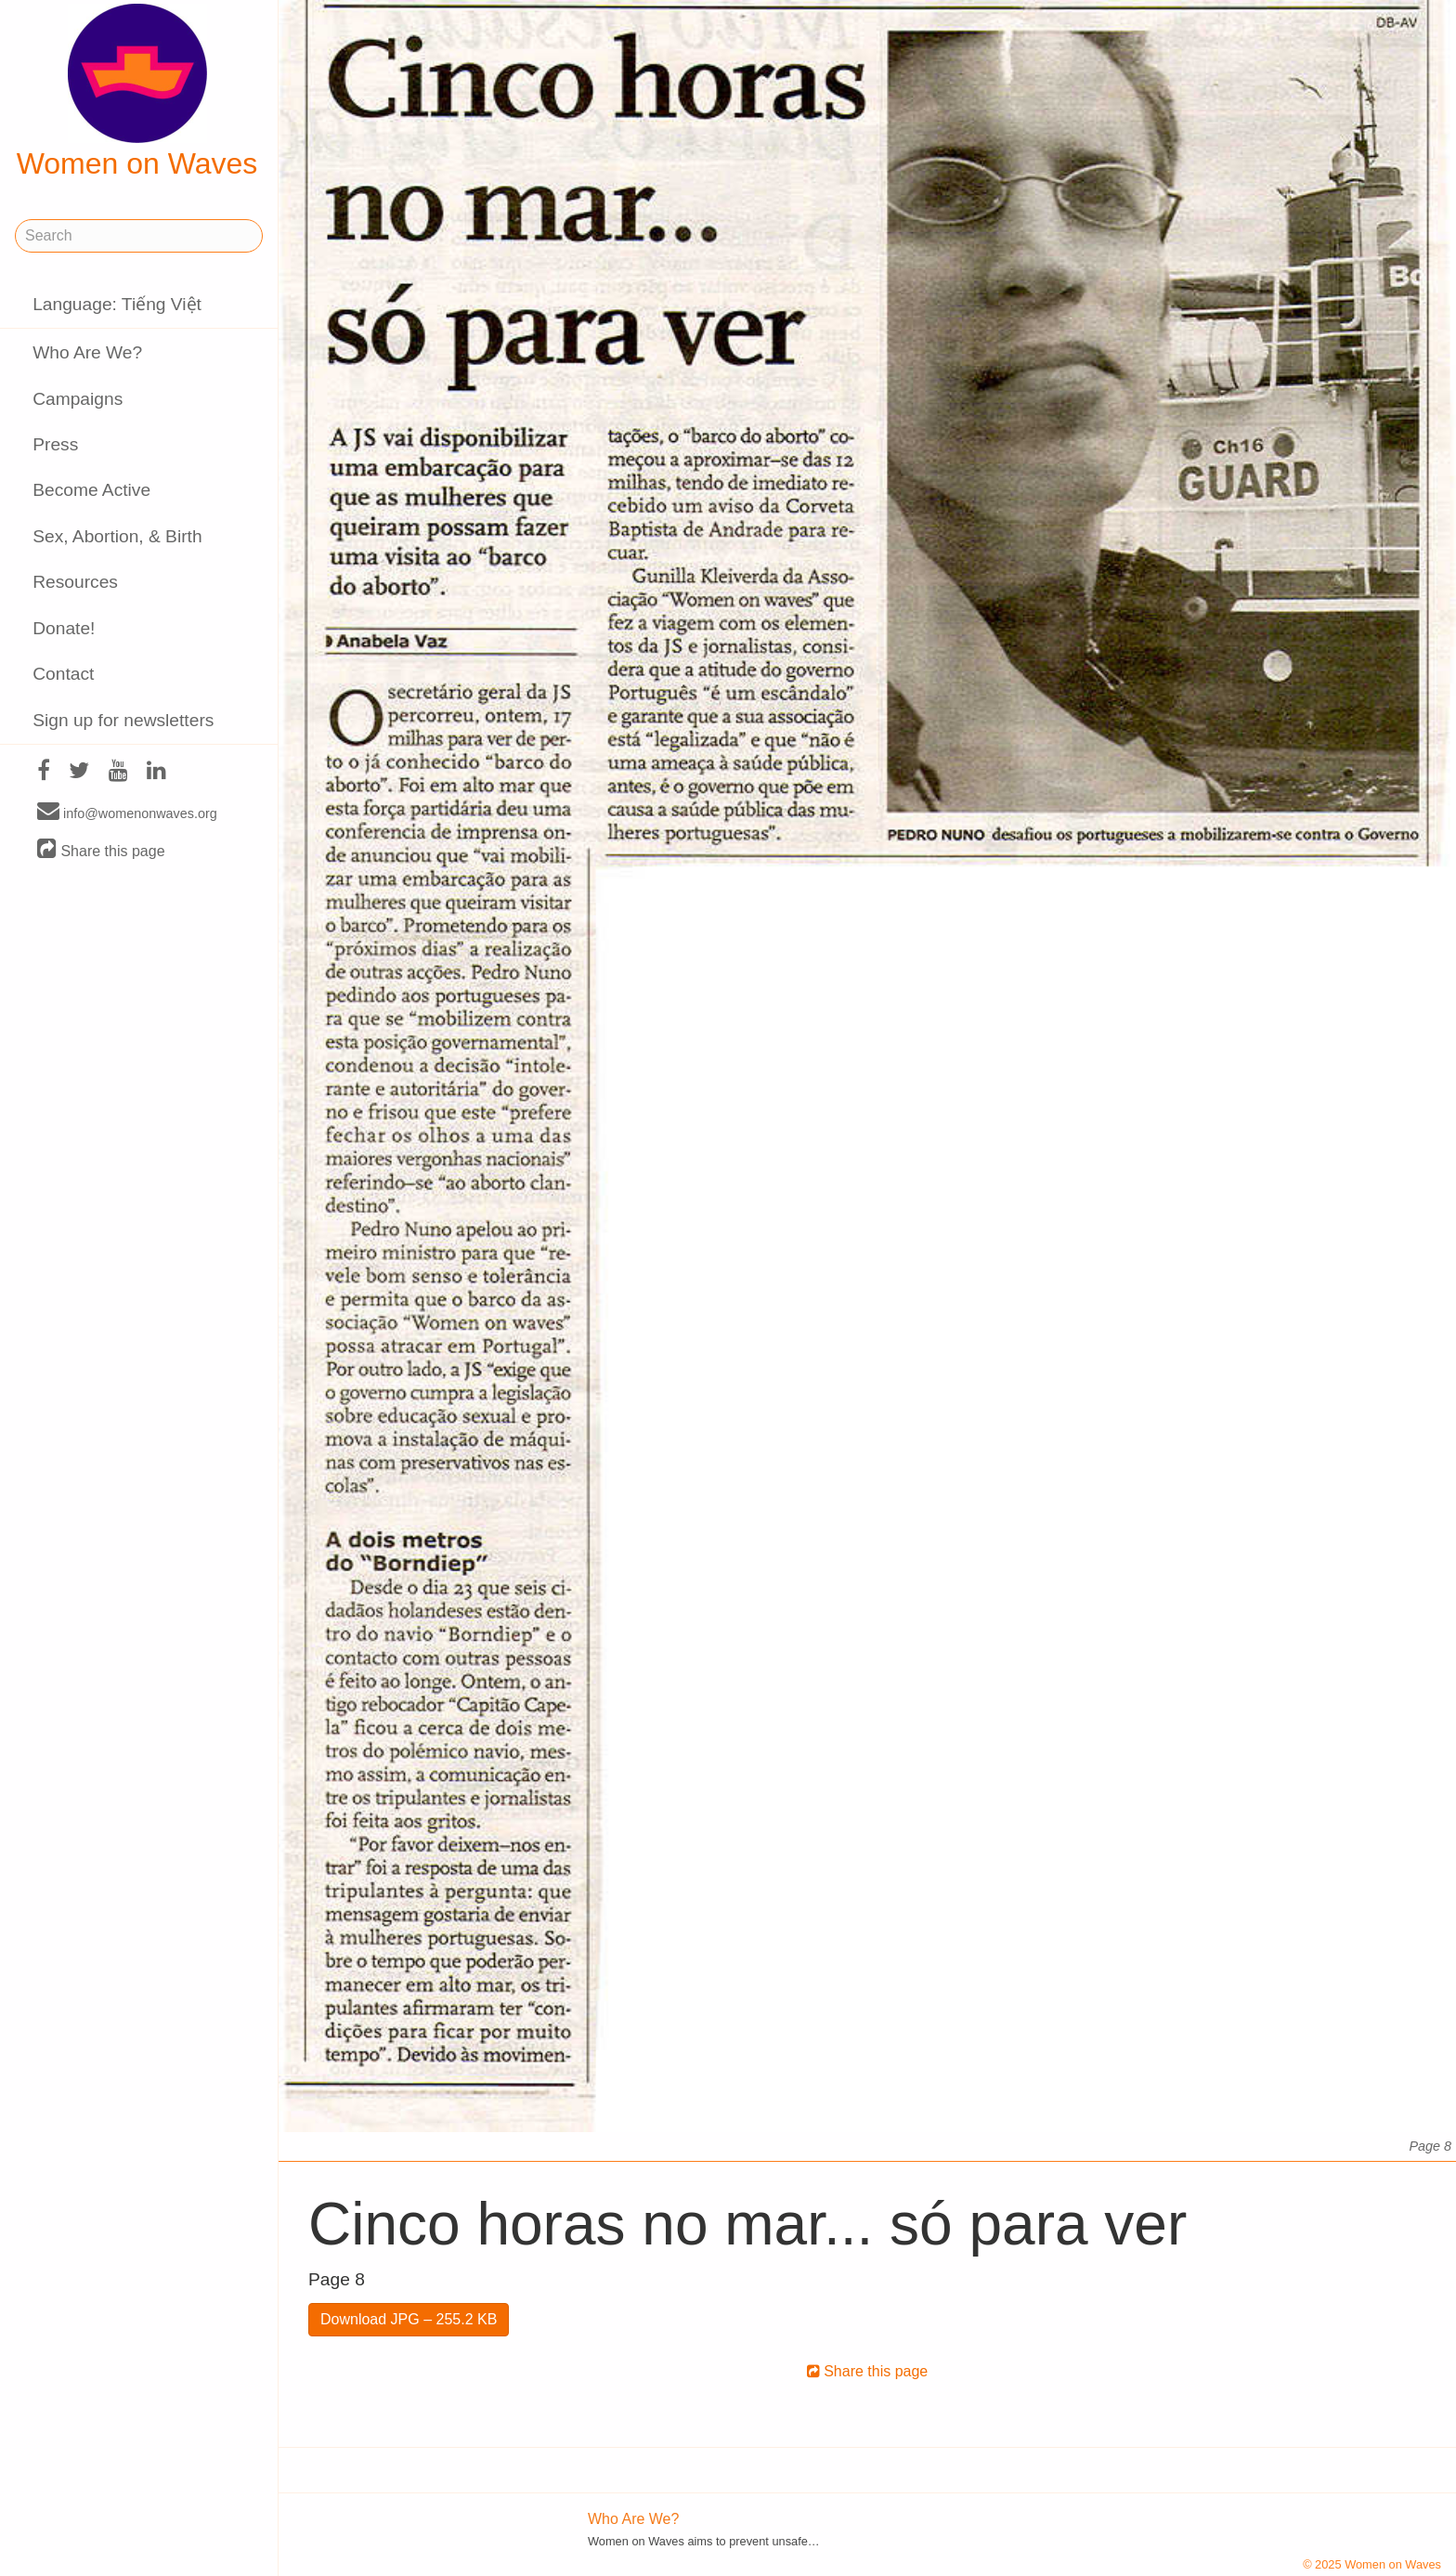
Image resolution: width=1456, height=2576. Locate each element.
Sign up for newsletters (123, 720)
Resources (75, 582)
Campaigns (77, 399)
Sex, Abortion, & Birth (117, 536)
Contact (63, 673)
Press (55, 444)
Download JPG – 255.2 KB (408, 2319)
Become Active (91, 490)
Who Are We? (87, 352)
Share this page (101, 850)
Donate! (63, 628)
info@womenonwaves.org (127, 812)
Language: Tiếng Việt (117, 304)
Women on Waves (137, 92)
